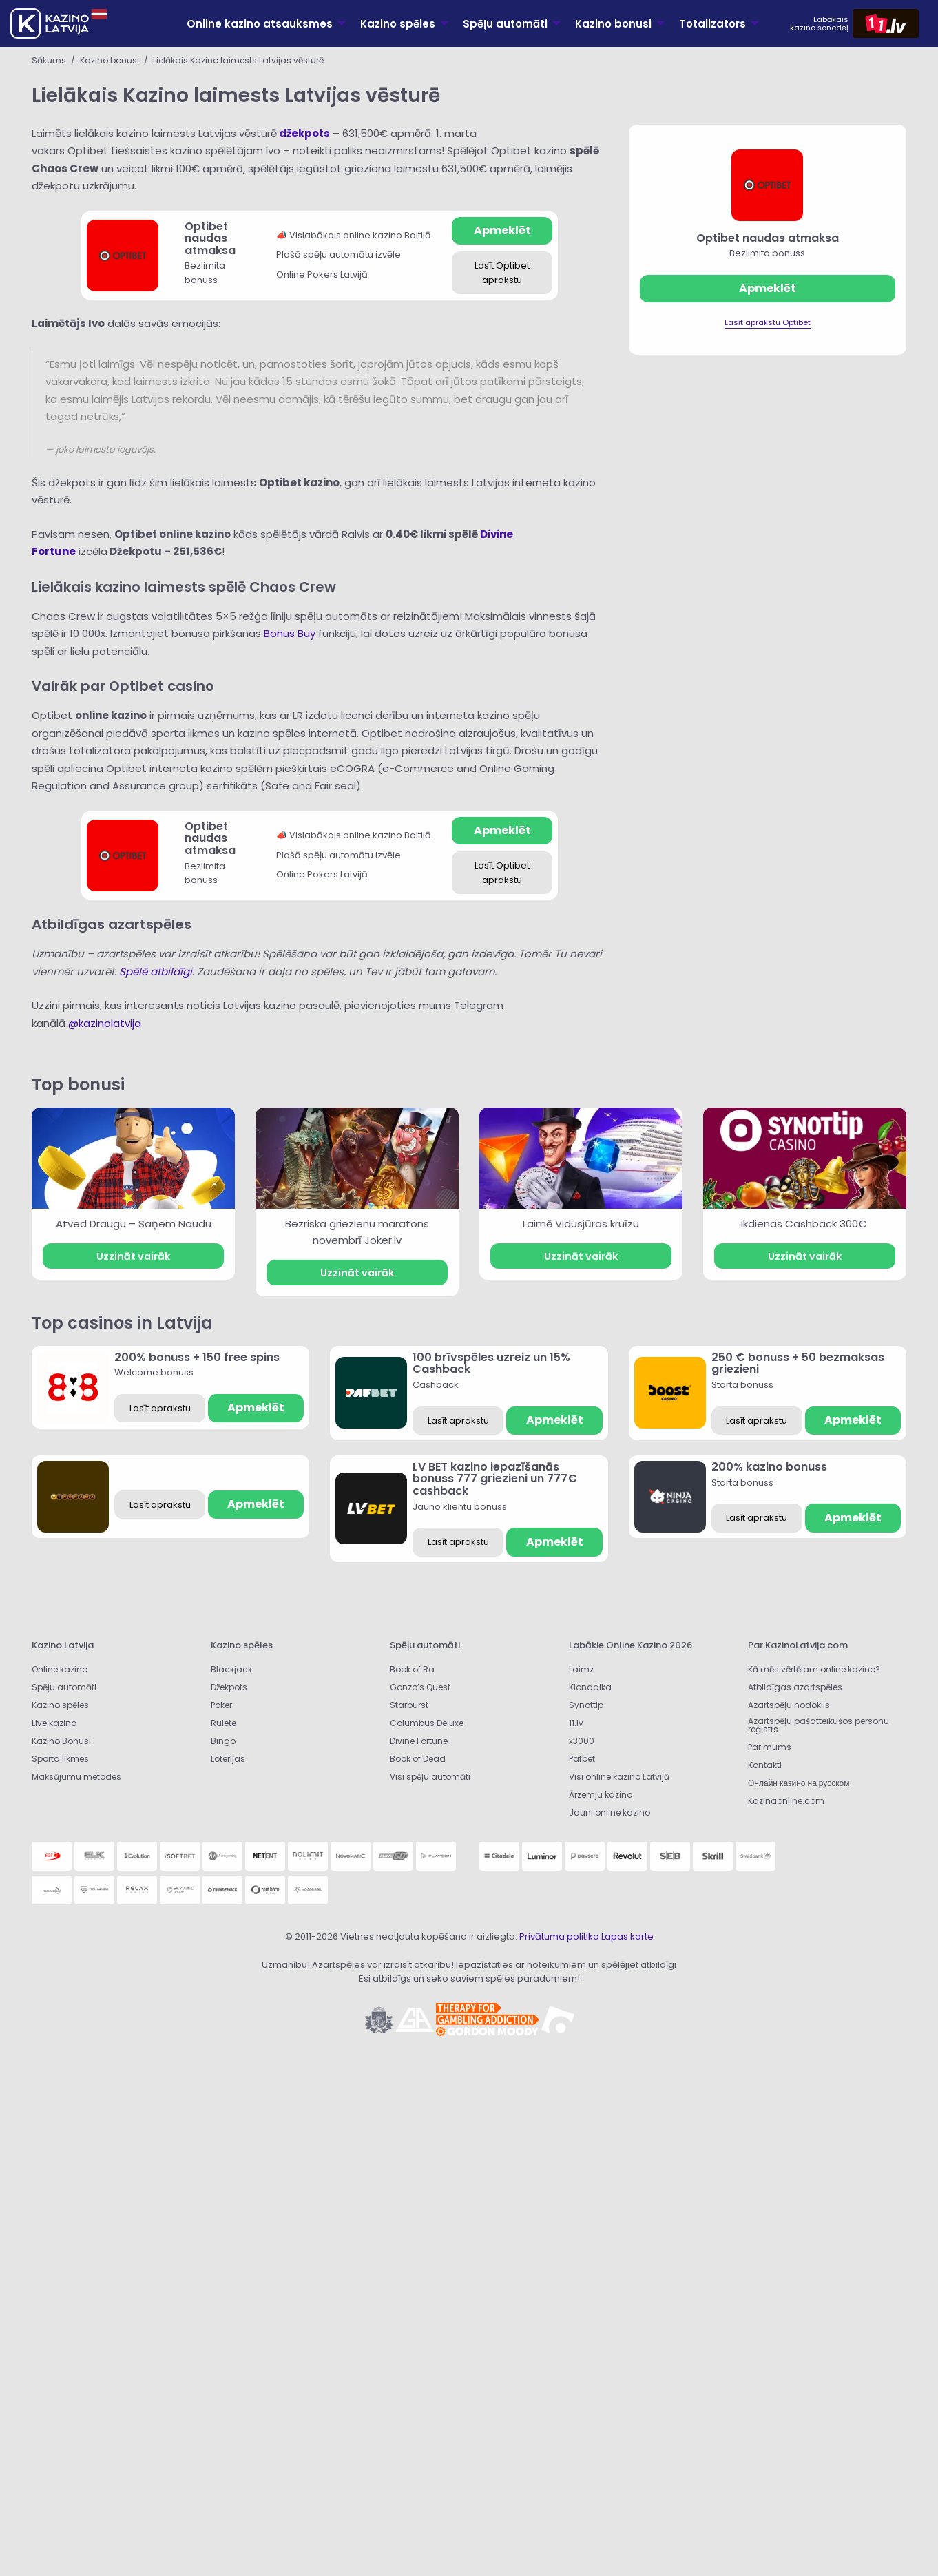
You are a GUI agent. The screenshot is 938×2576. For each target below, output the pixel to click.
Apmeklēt (502, 230)
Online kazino (59, 1669)
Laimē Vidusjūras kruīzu (581, 1223)
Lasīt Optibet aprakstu (502, 273)
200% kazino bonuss (769, 1467)
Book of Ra (412, 1669)
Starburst (409, 1705)
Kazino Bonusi (61, 1741)
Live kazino (54, 1723)
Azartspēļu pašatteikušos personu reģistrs (818, 1725)
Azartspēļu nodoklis (789, 1705)
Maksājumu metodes (76, 1777)
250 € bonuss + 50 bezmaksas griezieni (797, 1363)
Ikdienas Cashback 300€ (805, 1223)
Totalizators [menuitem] (712, 24)
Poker (221, 1705)
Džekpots (229, 1687)
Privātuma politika (559, 1936)
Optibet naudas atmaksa (210, 238)
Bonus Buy (289, 633)
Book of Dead (418, 1759)
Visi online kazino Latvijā (619, 1777)
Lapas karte (627, 1936)
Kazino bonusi (109, 60)
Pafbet (582, 1759)
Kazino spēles (60, 1705)
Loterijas (228, 1759)
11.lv (576, 1723)
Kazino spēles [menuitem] (397, 24)
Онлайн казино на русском (799, 1783)
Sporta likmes (60, 1759)
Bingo (223, 1741)
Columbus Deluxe (428, 1723)
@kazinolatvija (104, 1023)
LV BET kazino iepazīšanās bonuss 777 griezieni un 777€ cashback (495, 1479)
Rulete (223, 1723)
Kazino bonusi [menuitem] (613, 24)
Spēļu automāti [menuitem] (505, 24)
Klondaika (590, 1687)
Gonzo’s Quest (420, 1687)
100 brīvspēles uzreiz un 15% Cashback (491, 1363)
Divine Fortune (419, 1741)
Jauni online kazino (609, 1812)
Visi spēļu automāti (430, 1777)
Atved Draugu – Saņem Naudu (133, 1223)
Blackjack (231, 1669)
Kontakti (765, 1765)
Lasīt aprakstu (160, 1408)
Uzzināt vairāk (133, 1256)
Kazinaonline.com (786, 1801)
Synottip (586, 1705)
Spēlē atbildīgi (155, 971)
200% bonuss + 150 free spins (197, 1357)
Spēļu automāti (64, 1687)
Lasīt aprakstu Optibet (768, 322)
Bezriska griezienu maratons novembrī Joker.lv (357, 1231)
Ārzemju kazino (600, 1794)
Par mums (769, 1747)
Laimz (581, 1669)
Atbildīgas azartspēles (795, 1687)
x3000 (581, 1741)
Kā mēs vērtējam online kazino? (814, 1669)
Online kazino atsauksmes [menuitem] (260, 24)
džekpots (304, 133)
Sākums (49, 60)
